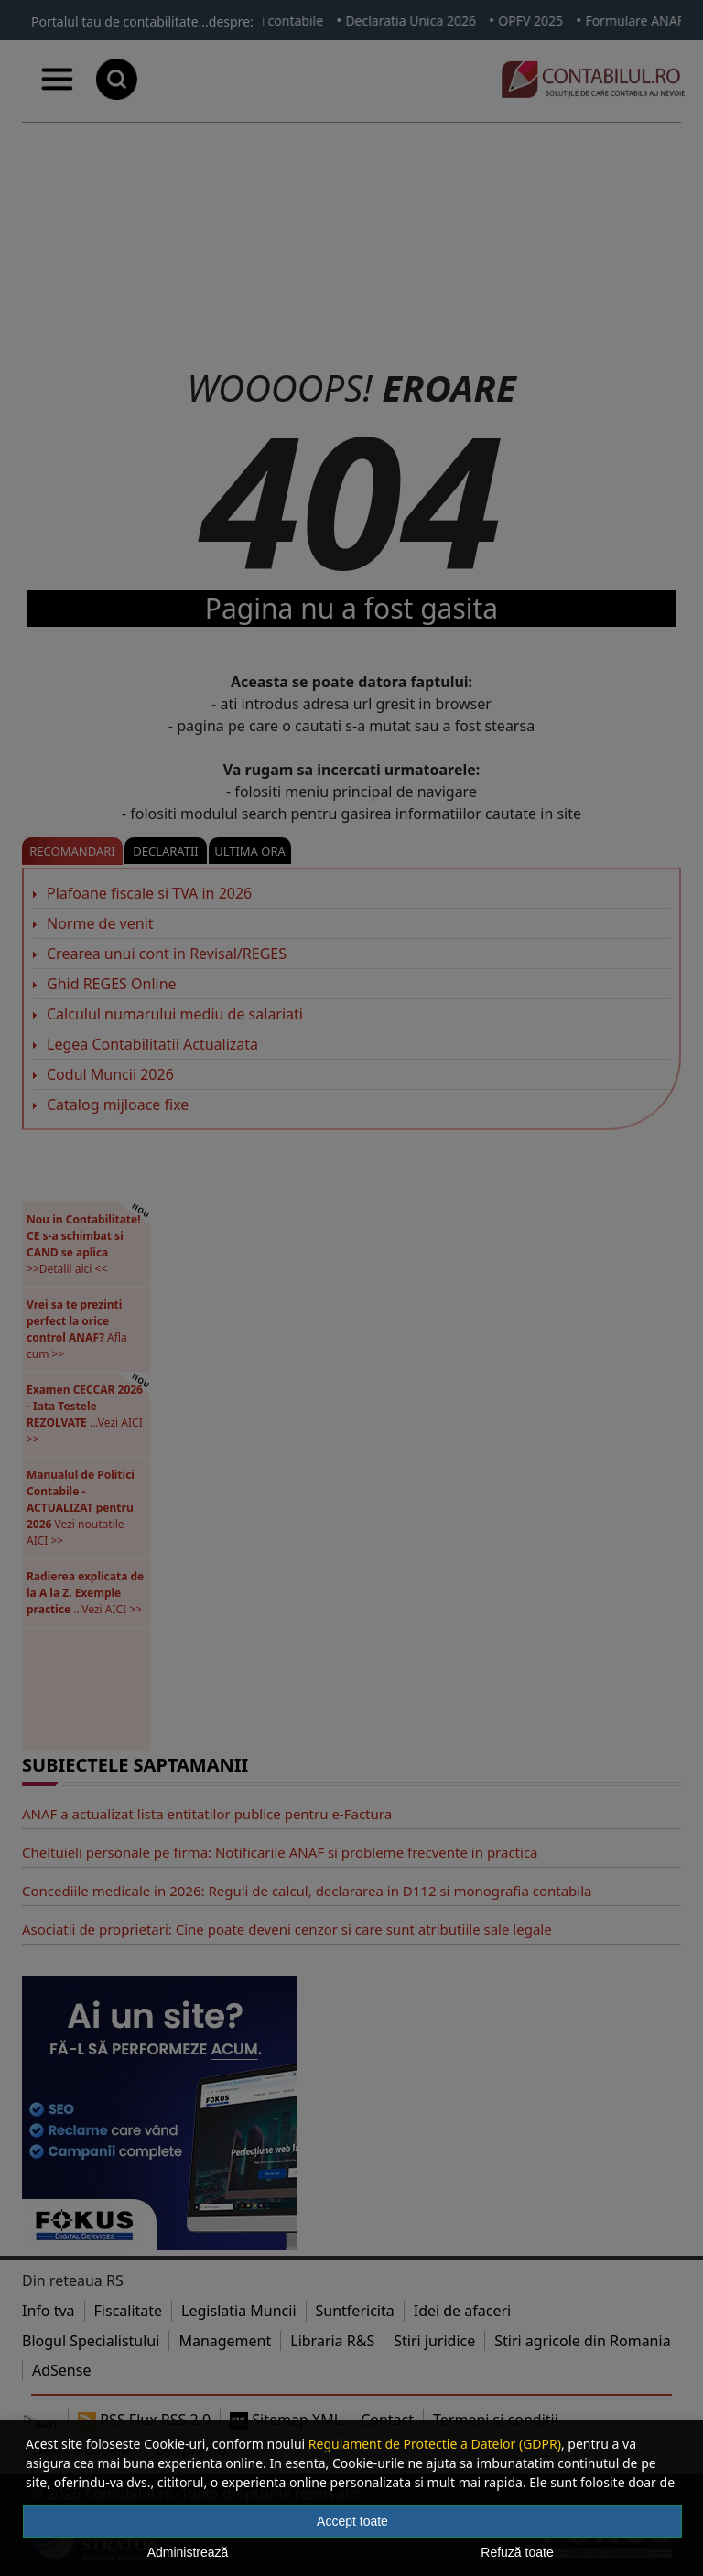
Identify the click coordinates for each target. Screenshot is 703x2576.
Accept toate (352, 2521)
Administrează (188, 2552)
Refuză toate (517, 2552)
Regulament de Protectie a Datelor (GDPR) (434, 2443)
